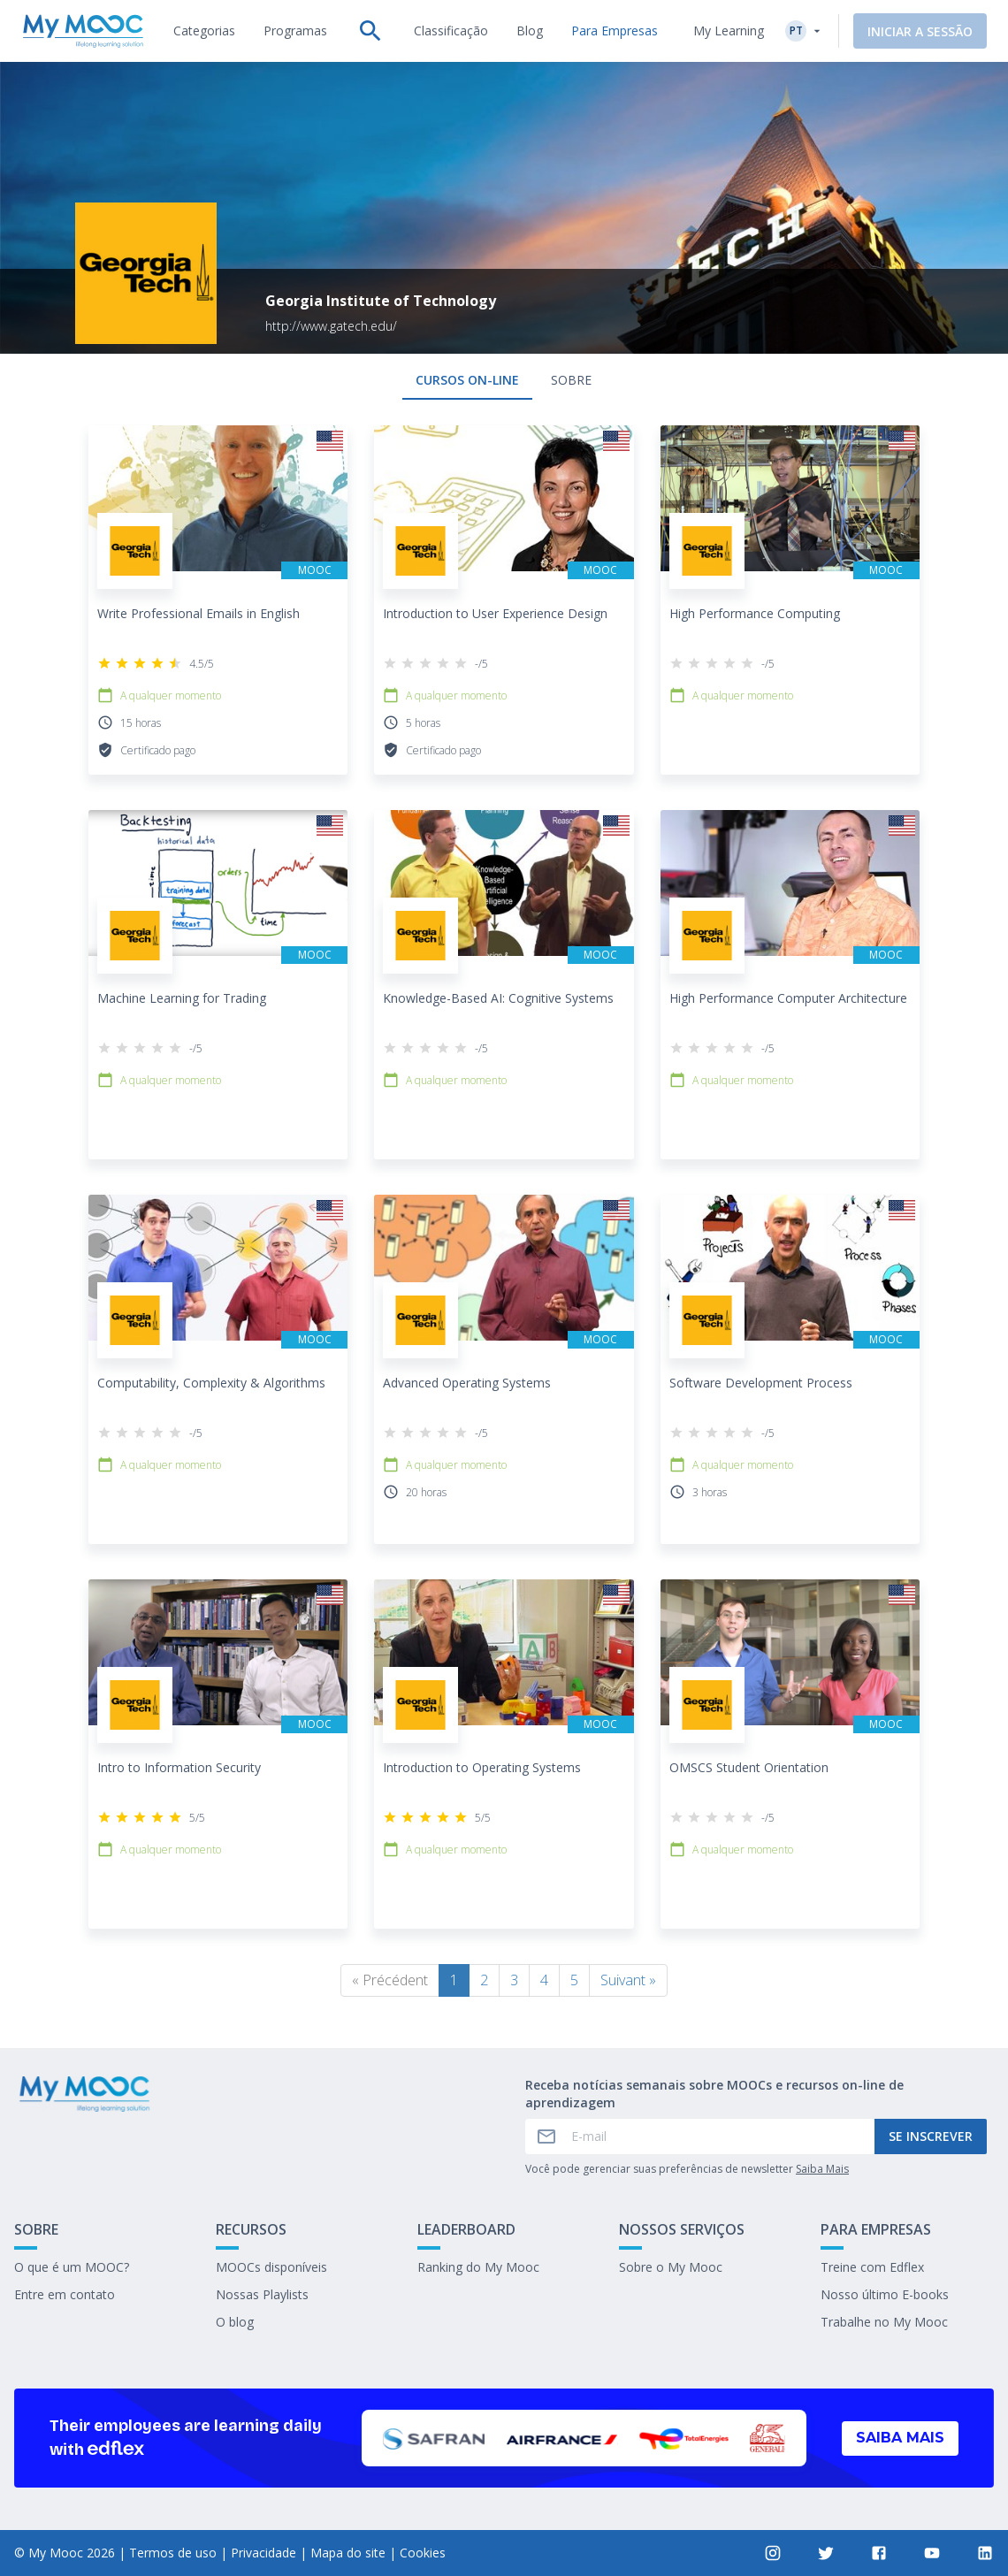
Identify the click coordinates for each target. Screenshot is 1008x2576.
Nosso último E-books (885, 2294)
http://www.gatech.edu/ (331, 325)
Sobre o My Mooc (670, 2267)
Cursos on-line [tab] (467, 379)
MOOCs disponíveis (271, 2267)
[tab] (204, 31)
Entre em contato (64, 2294)
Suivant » (628, 1980)
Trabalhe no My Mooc (884, 2321)
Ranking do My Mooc (478, 2267)
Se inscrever (931, 2136)
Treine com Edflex (872, 2267)
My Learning (728, 30)
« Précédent (390, 1980)
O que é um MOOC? (71, 2267)
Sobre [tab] (571, 379)
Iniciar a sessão (920, 31)
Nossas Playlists (262, 2294)
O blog (235, 2321)
